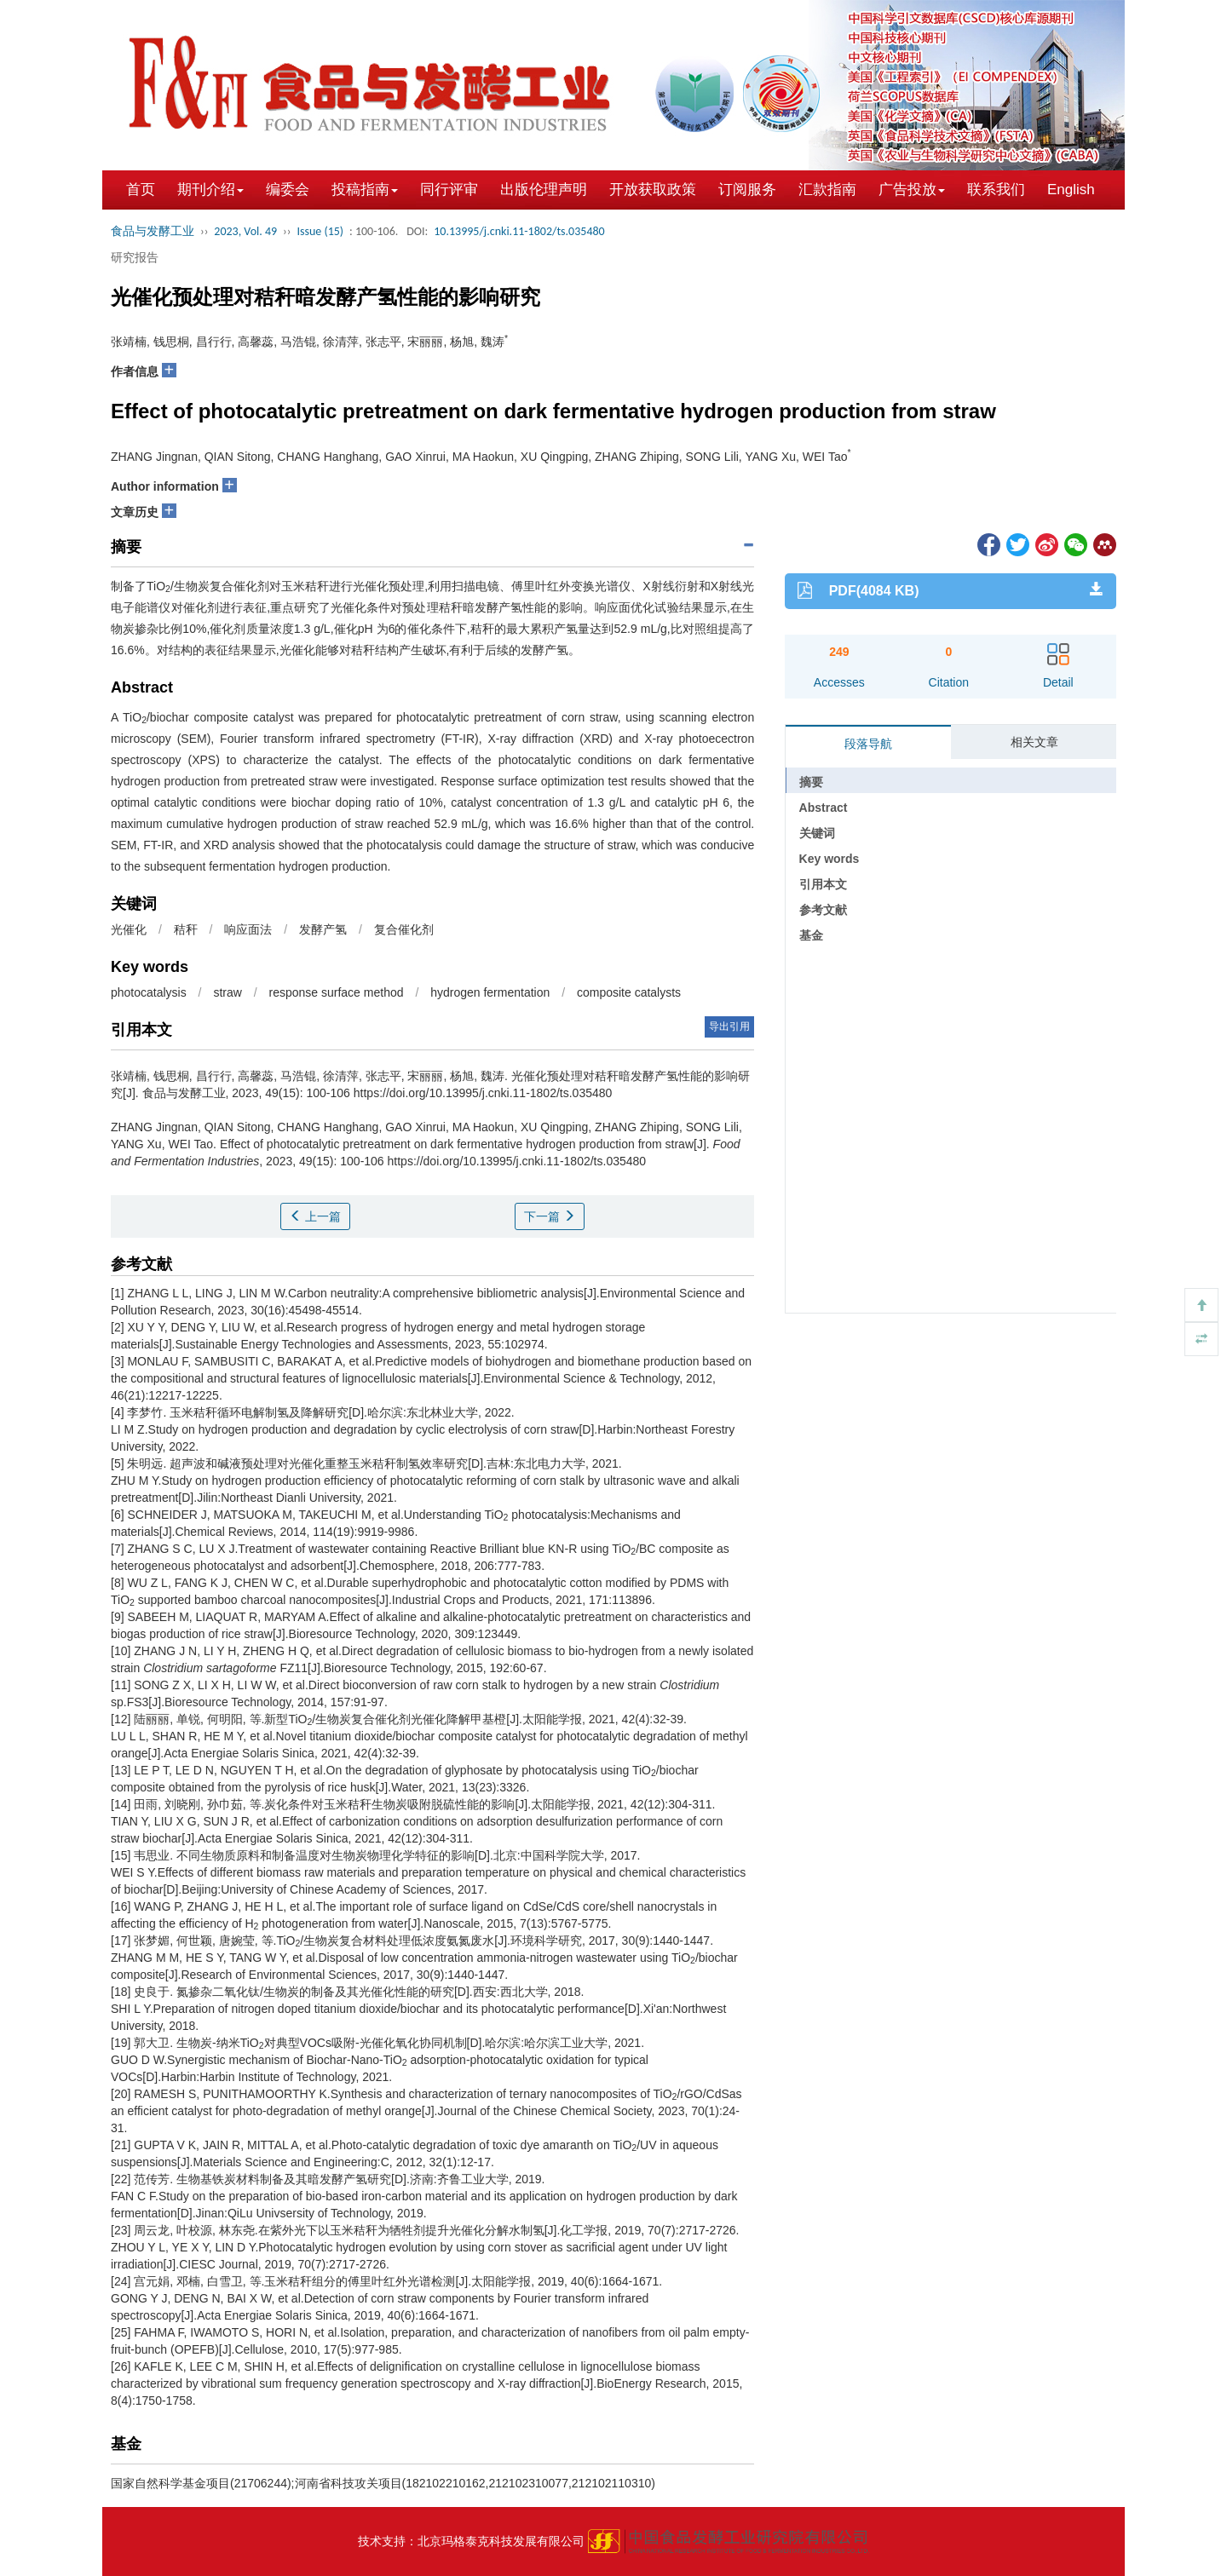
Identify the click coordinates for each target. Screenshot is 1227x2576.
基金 (811, 935)
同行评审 (449, 189)
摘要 (811, 782)
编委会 (287, 189)
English (1071, 189)
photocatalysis (149, 992)
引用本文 (823, 884)
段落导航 (868, 743)
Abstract (823, 807)
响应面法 (248, 929)
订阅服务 (747, 189)
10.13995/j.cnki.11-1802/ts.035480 (519, 231)
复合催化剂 (404, 929)
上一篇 (315, 1216)
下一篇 (549, 1216)
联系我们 (996, 189)
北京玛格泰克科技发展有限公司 (501, 2541)
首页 (140, 189)
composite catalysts (629, 992)
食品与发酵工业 (152, 231)
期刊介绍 (210, 189)
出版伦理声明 (543, 189)
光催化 (129, 929)
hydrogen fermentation (490, 992)
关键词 (817, 833)
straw (227, 992)
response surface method (336, 992)
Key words (829, 858)
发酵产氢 (323, 929)
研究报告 (134, 257)
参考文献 (823, 910)
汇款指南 (827, 189)
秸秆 (186, 929)
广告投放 (911, 189)
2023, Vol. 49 (245, 231)
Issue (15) (320, 231)
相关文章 (1034, 742)
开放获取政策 (652, 189)
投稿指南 (364, 189)
